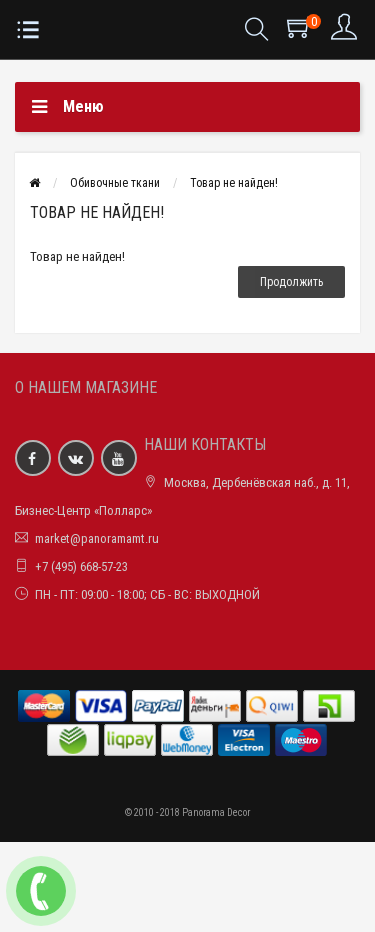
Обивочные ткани (115, 183)
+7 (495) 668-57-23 (81, 566)
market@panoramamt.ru (97, 538)
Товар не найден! (234, 183)
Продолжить (291, 282)
